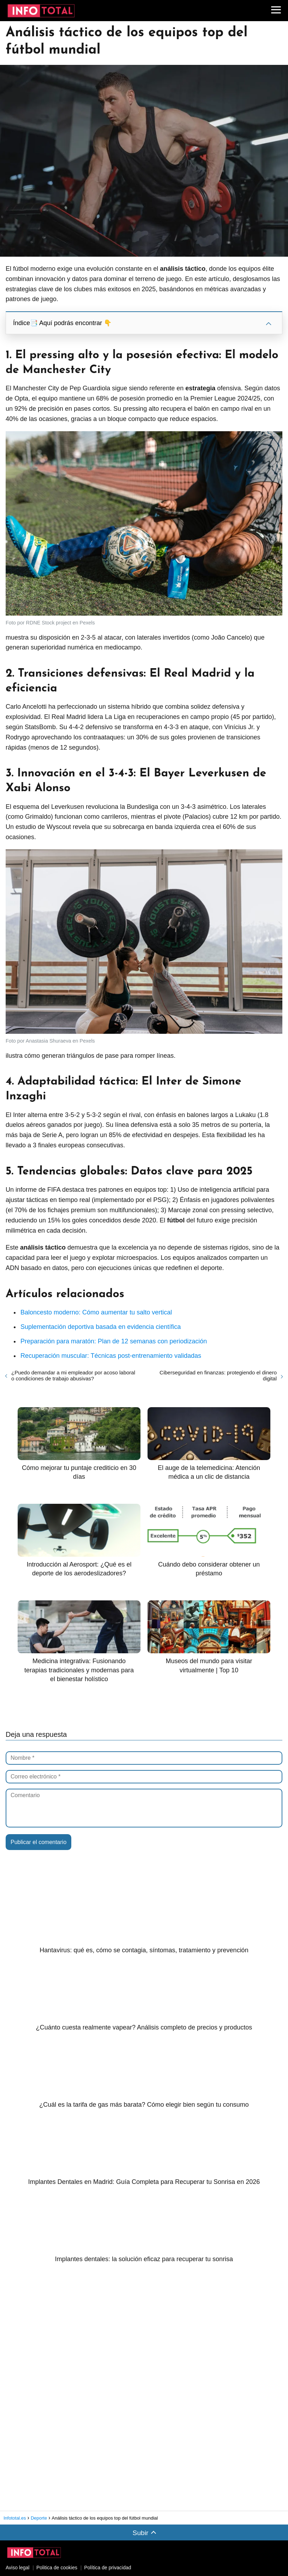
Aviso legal (17, 2567)
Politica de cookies (56, 2567)
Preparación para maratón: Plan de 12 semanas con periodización (113, 1341)
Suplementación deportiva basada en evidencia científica (100, 1326)
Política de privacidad (107, 2567)
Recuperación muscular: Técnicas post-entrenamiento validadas (110, 1355)
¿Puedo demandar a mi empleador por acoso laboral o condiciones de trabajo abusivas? (73, 1375)
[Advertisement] (59, 2386)
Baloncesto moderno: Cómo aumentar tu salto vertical (96, 1312)
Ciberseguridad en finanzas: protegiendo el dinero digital (218, 1375)
